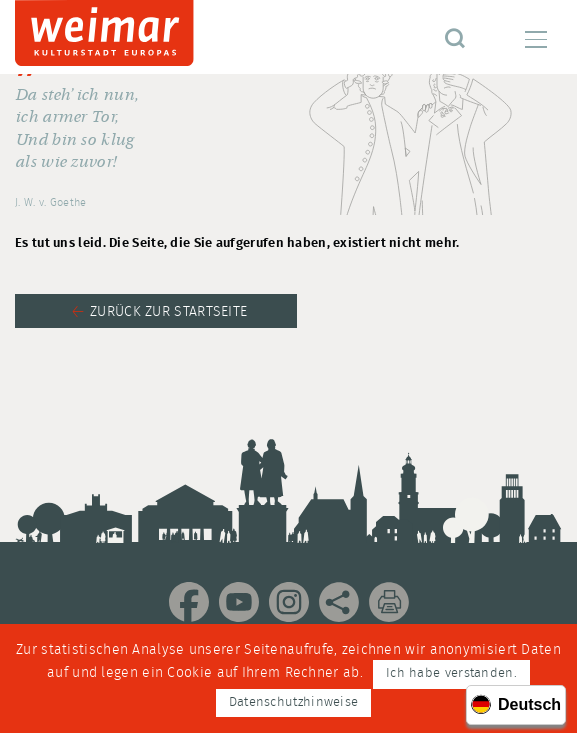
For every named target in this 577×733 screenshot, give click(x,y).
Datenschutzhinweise (294, 702)
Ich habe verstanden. (451, 673)
